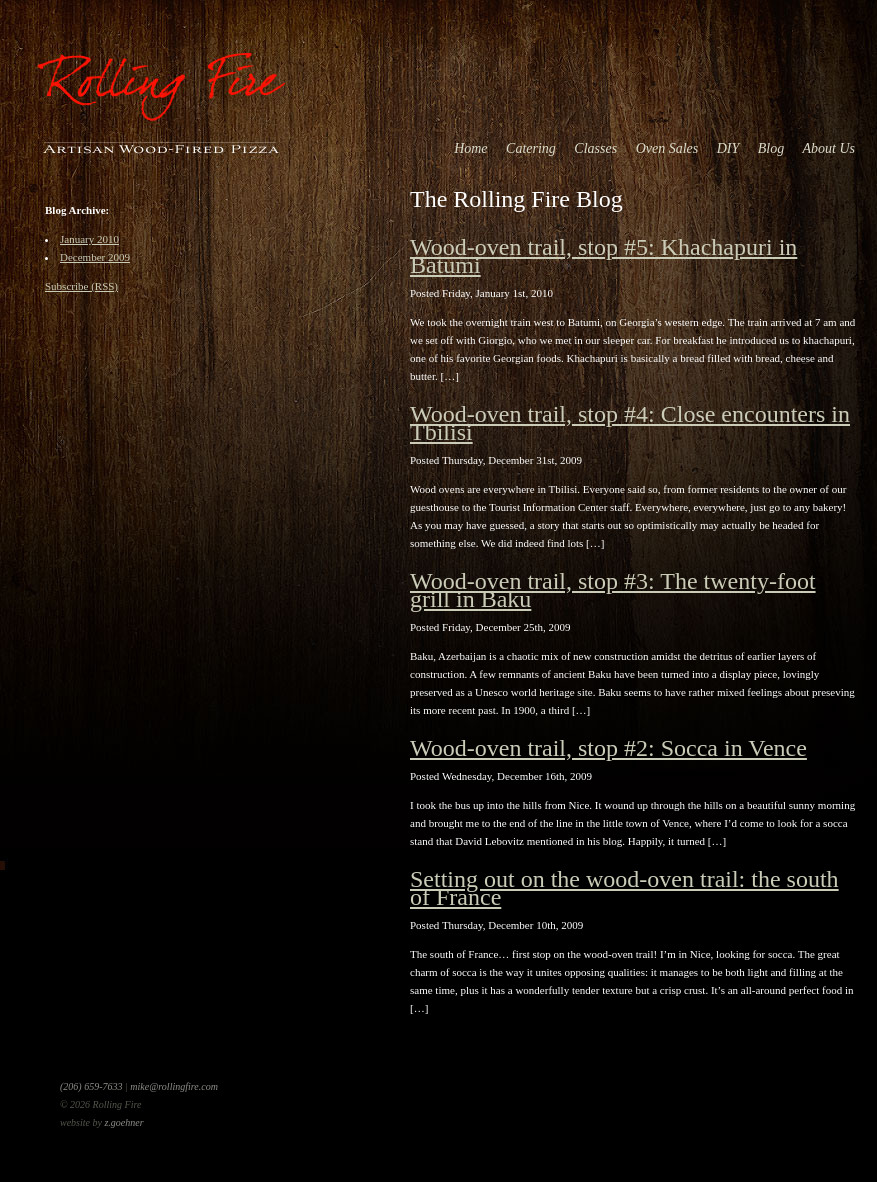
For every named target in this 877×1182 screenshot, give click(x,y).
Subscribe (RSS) (81, 286)
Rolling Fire (160, 80)
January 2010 (89, 239)
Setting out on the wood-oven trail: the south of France (624, 888)
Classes (595, 148)
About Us (829, 148)
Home (470, 148)
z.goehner (123, 1122)
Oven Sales (667, 148)
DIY (728, 148)
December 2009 (95, 257)
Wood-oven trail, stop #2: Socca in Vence (608, 748)
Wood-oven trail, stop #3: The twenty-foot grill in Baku (613, 590)
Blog (771, 148)
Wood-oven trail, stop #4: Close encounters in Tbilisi (630, 423)
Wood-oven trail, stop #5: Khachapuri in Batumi (603, 256)
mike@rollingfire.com (174, 1086)
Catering (531, 148)
